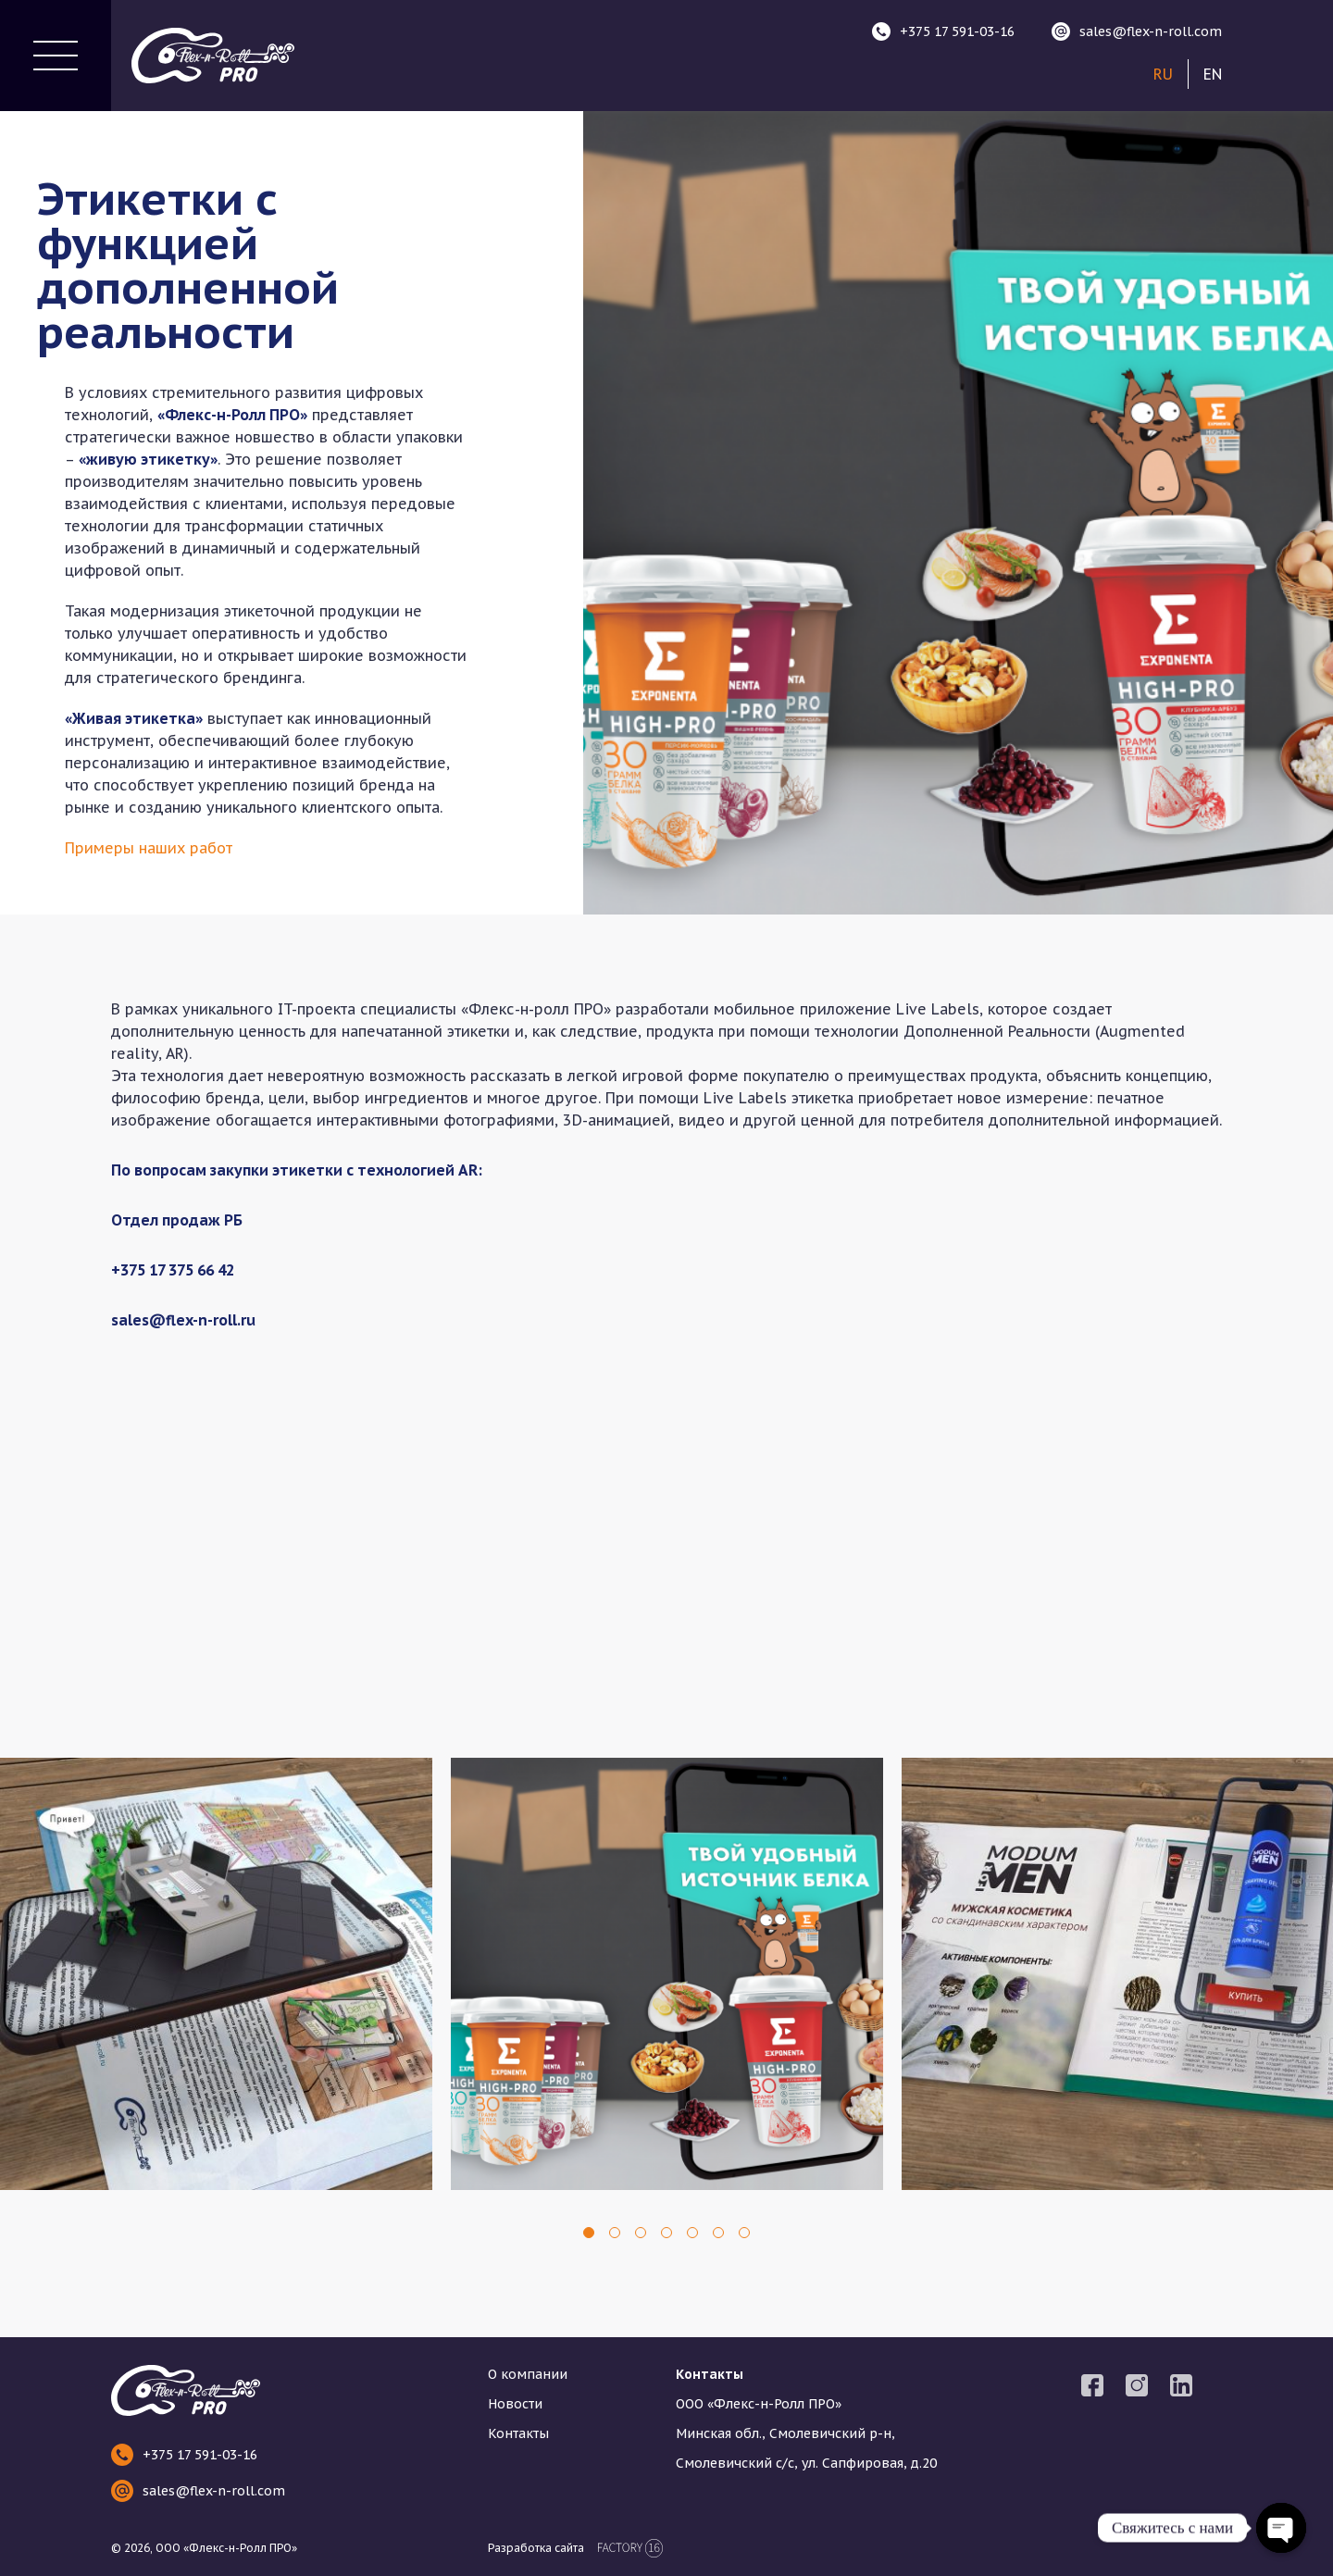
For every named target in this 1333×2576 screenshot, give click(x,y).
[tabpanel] (216, 1974)
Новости (515, 2404)
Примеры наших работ (148, 848)
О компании (527, 2374)
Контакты (518, 2433)
